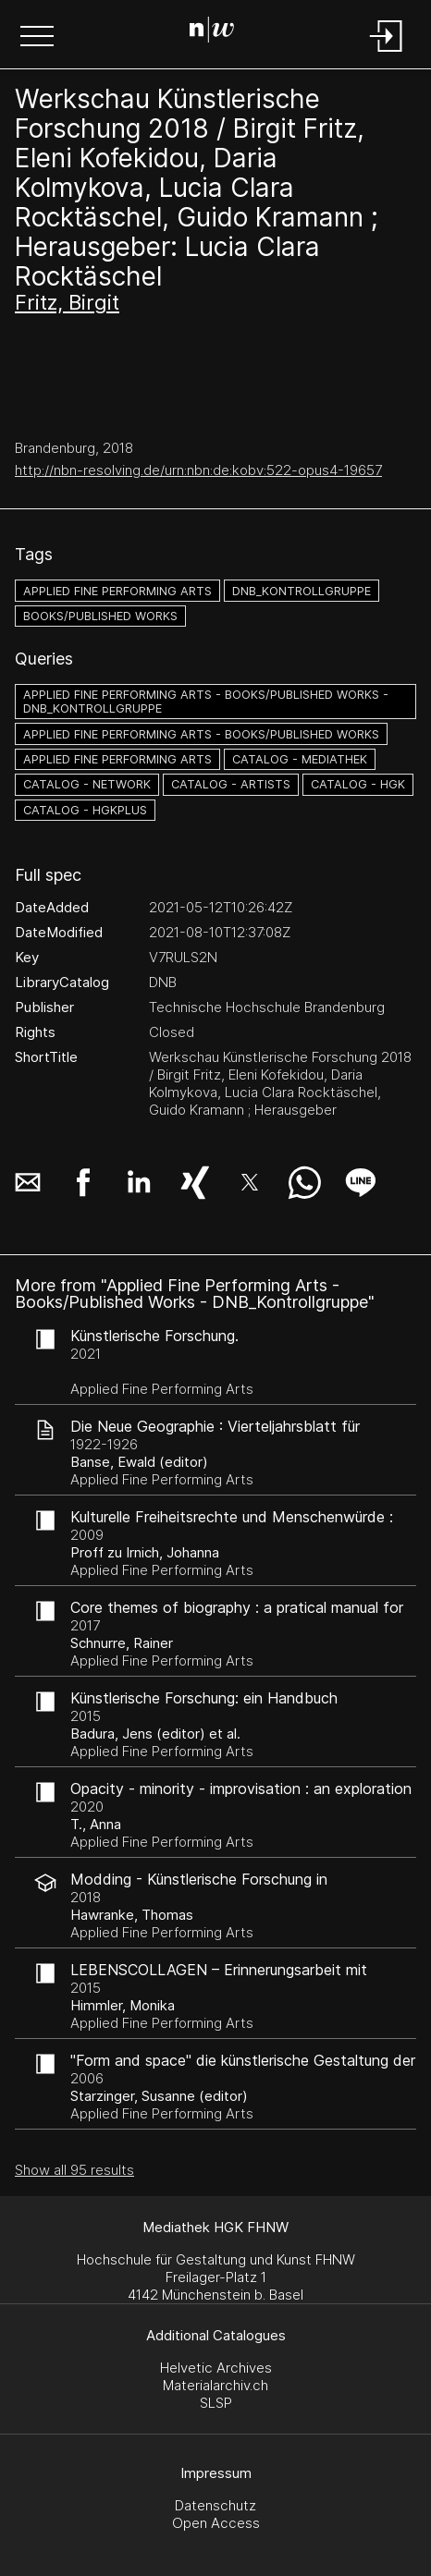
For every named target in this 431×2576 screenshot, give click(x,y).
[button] (37, 38)
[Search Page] (212, 32)
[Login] (386, 53)
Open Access (216, 2523)
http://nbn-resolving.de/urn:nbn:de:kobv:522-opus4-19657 (198, 470)
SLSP (216, 2402)
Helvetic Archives (216, 2367)
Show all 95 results (74, 2170)
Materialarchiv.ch (215, 2385)
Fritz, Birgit (67, 302)
